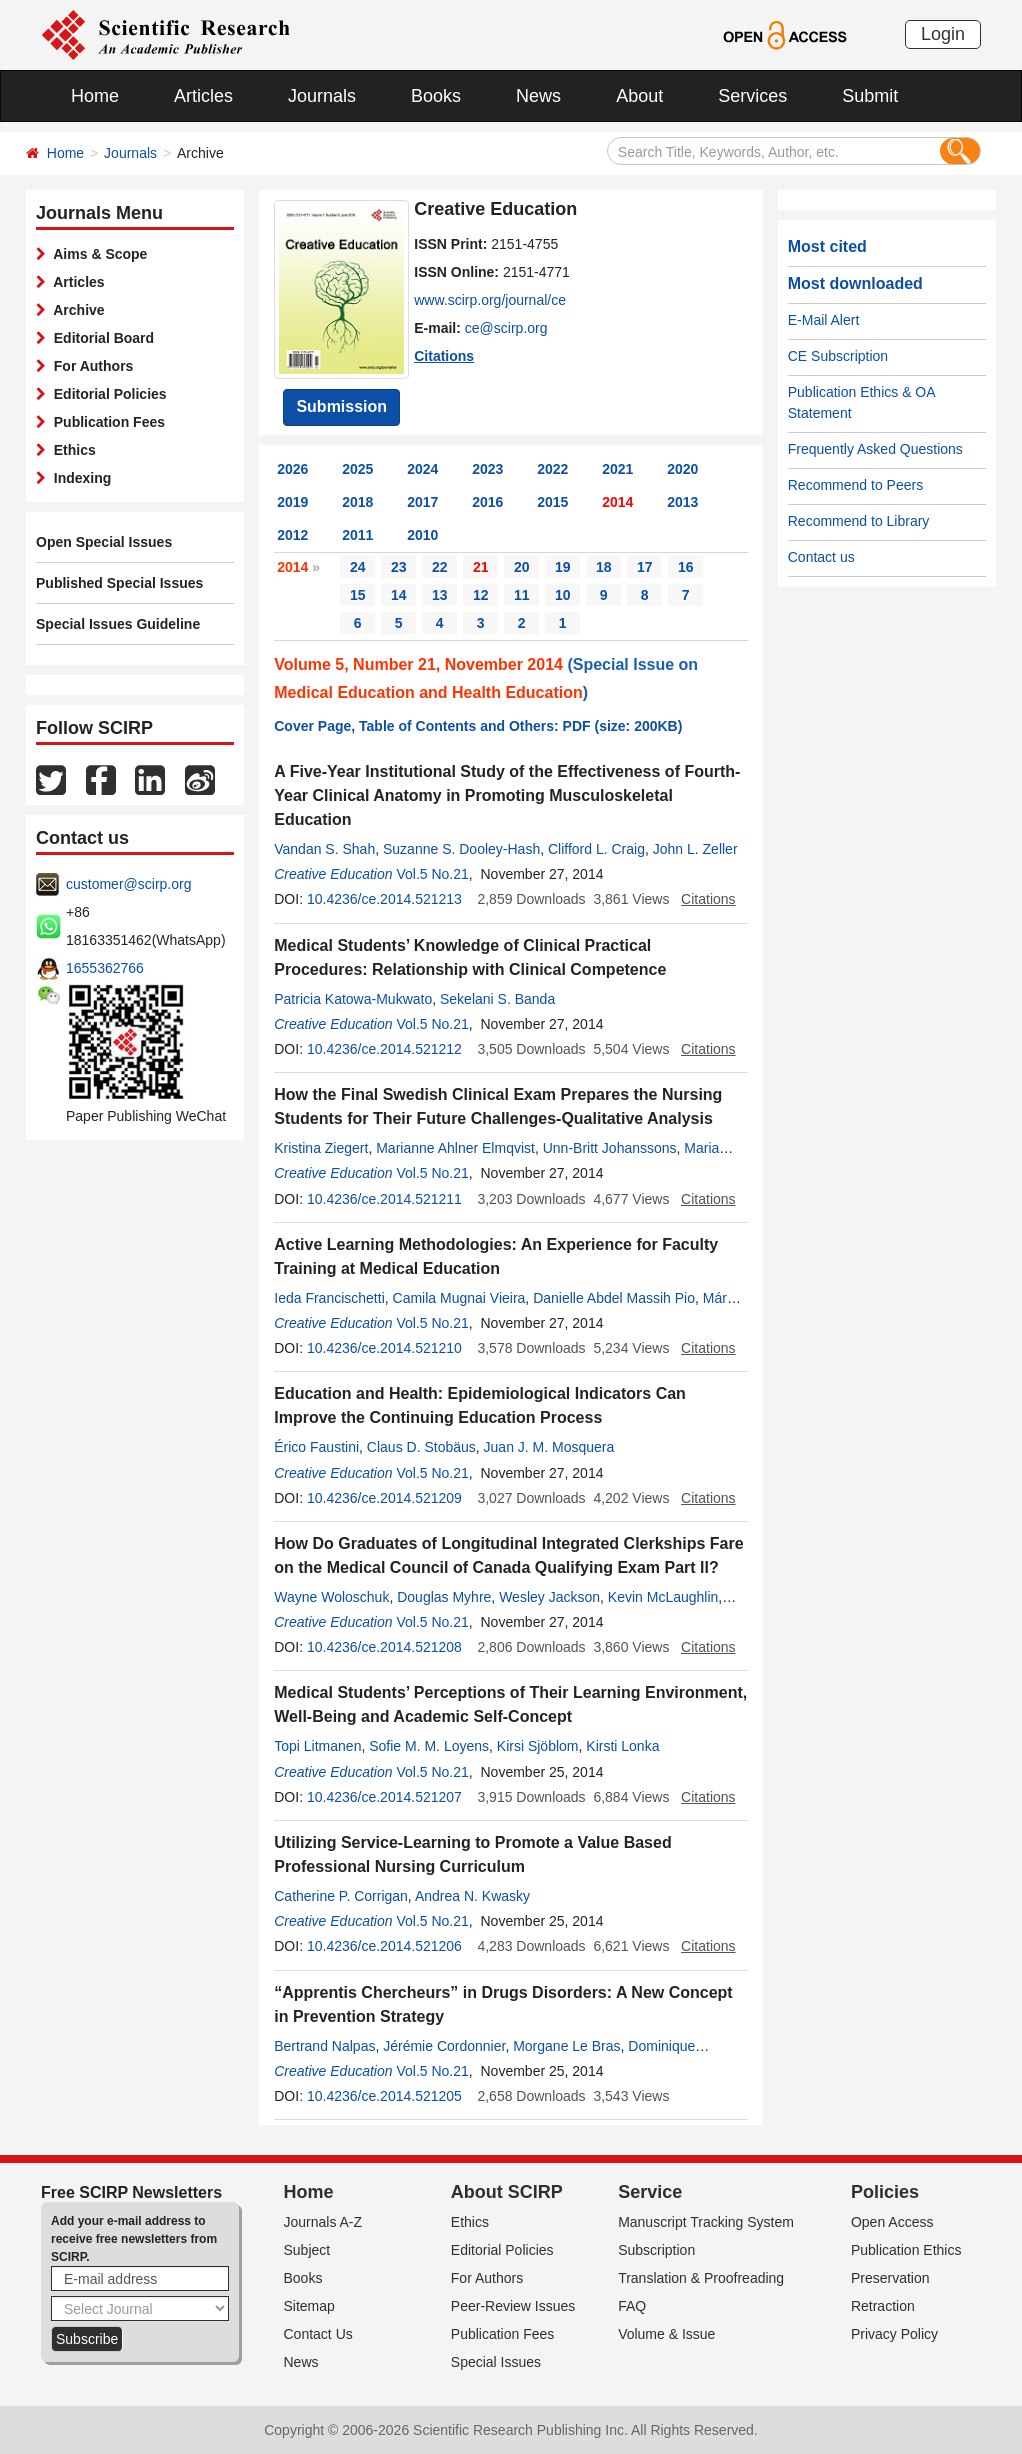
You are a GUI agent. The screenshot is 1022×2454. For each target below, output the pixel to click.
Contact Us (318, 2334)
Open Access (892, 2222)
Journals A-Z (323, 2222)
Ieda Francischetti (329, 1298)
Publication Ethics (906, 2250)
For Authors (89, 366)
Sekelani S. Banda (497, 999)
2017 (422, 502)
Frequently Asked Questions (875, 449)
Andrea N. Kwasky (472, 1896)
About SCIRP (507, 2192)
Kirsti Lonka (622, 1746)
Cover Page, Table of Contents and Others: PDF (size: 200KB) (478, 726)
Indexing (78, 478)
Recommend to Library (859, 521)
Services (752, 96)
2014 (617, 502)
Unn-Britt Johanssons (610, 1148)
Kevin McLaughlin (663, 1597)
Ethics (71, 450)
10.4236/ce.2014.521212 (384, 1049)
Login (943, 34)
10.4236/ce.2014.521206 (384, 1946)
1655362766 (105, 968)
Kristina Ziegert (321, 1148)
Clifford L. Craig (596, 849)
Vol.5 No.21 (432, 874)
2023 (487, 469)
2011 (357, 535)
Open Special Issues (104, 542)
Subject (307, 2250)
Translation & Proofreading (701, 2278)
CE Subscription (838, 356)
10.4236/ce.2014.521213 (384, 899)
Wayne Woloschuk (331, 1597)
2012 (292, 535)
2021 (617, 469)
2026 (292, 469)
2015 (552, 502)
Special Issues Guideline (118, 624)
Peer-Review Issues (513, 2306)
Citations (444, 356)
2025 (357, 469)
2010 (422, 535)
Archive (75, 310)
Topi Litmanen (317, 1746)
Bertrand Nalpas (324, 2046)
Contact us (821, 557)
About (639, 96)
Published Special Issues (119, 583)
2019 (292, 502)
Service (650, 2192)
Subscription (656, 2250)
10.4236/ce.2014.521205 (384, 2096)
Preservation (890, 2278)
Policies (885, 2192)
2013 (682, 502)
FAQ (632, 2306)
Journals (322, 96)
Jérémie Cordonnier (444, 2046)
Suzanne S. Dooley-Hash (461, 849)
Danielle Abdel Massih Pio (614, 1298)
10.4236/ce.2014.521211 (384, 1199)
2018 (357, 502)
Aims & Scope (96, 254)
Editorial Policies (106, 394)
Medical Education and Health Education (428, 692)
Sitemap (309, 2306)
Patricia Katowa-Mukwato (353, 999)
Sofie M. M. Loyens (429, 1746)
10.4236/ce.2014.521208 (384, 1647)
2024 (422, 469)
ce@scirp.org (506, 328)
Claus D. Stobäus (421, 1447)
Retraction (883, 2306)
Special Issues (496, 2362)
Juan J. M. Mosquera (549, 1447)
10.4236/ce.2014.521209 (384, 1498)
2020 (682, 469)
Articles (203, 96)
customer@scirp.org (128, 884)
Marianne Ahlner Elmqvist (455, 1148)
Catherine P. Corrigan (341, 1896)
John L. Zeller (695, 849)
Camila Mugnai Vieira (459, 1298)
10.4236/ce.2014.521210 (384, 1348)
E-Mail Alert (824, 320)
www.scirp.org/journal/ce (490, 300)
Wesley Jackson (549, 1597)
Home (95, 96)
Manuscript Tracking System (706, 2222)
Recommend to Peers (855, 485)
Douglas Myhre (444, 1597)
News (538, 96)
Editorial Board (100, 338)
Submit (870, 96)
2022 (552, 469)
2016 (487, 502)
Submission (341, 406)
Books (436, 96)
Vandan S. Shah (324, 849)
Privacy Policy (894, 2334)
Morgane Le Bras (566, 2046)
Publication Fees (105, 422)
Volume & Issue (666, 2334)
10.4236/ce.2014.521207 (384, 1797)
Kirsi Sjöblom (538, 1746)
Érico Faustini (316, 1447)
